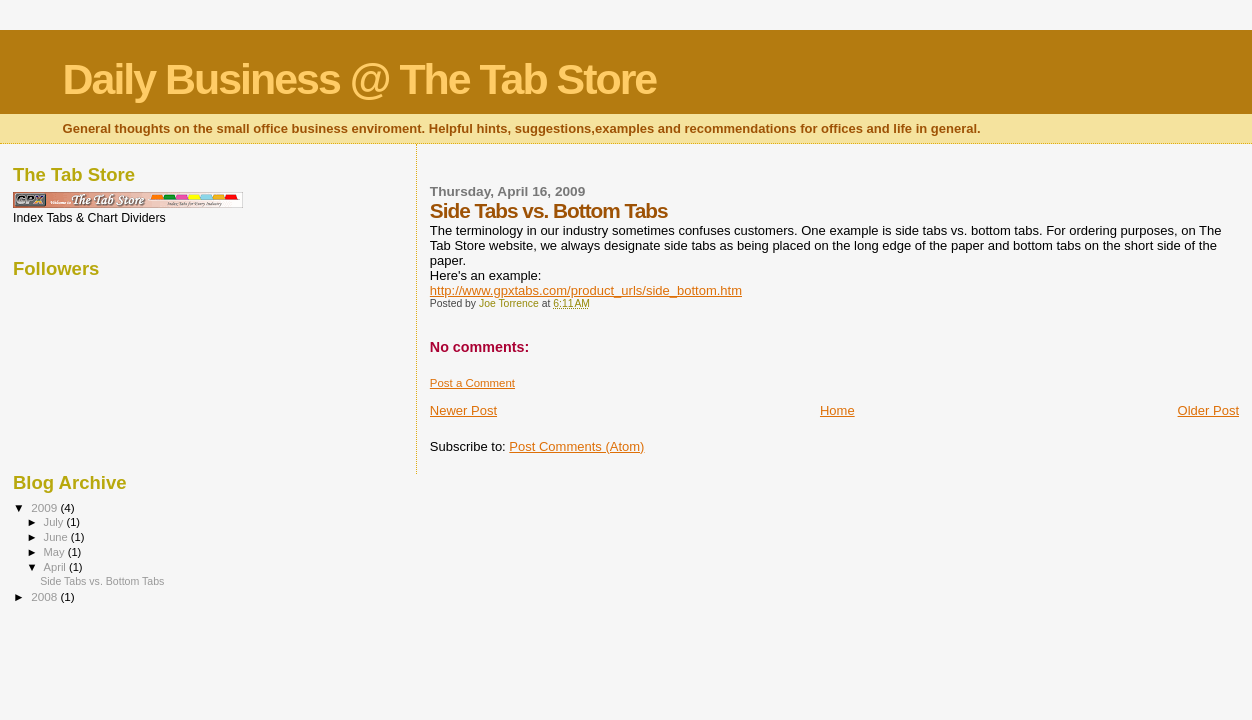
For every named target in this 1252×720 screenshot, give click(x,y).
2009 (45, 507)
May (56, 552)
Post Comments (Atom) (576, 446)
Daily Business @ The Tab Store (360, 79)
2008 (45, 596)
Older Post (1208, 410)
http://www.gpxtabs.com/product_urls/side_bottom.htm (586, 290)
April (56, 567)
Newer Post (463, 410)
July (55, 522)
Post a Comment (472, 383)
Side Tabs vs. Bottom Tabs (102, 581)
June (57, 537)
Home (837, 410)
